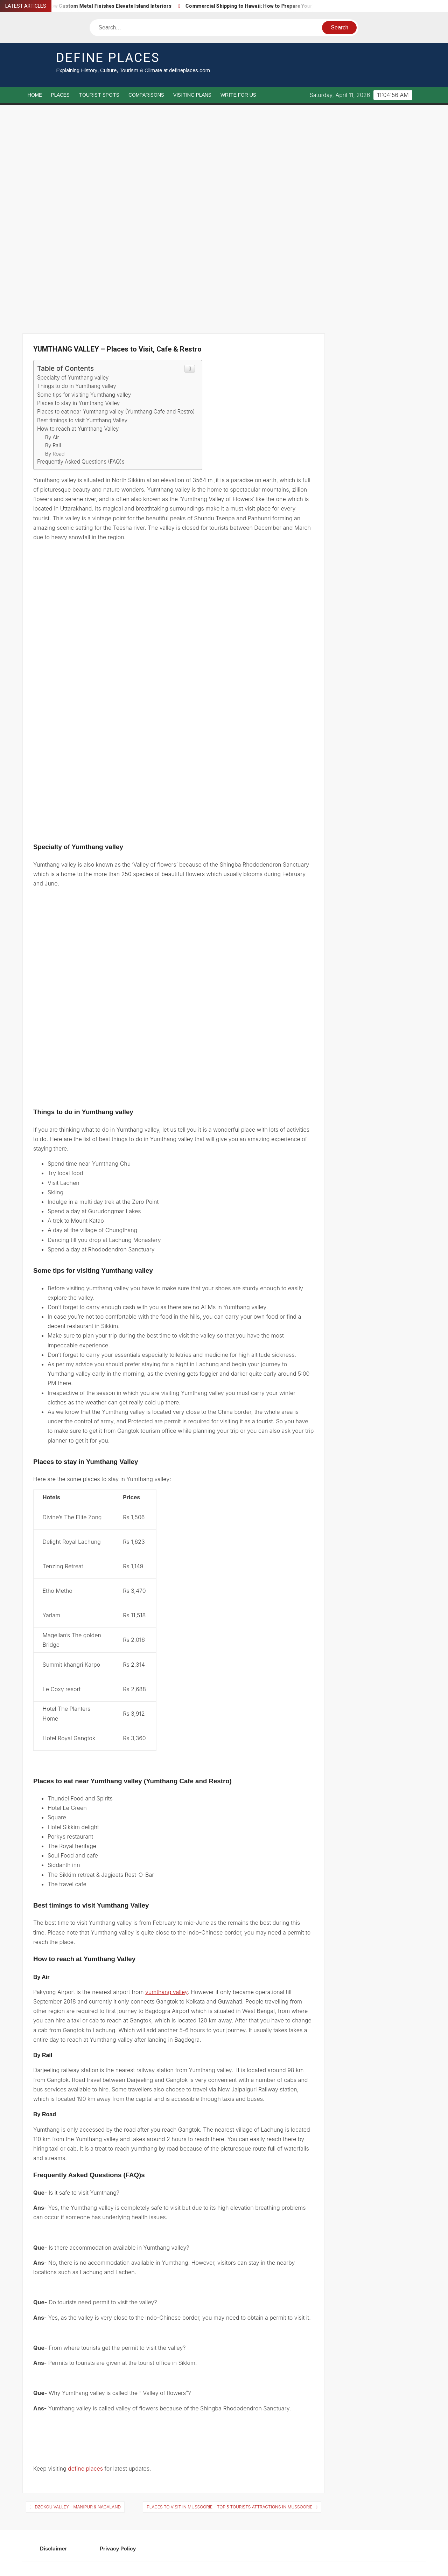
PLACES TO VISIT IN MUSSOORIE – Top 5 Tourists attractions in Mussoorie (229, 2506)
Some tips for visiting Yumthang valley (84, 394)
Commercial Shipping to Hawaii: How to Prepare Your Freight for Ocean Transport (294, 6)
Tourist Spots (99, 95)
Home (35, 95)
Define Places (108, 58)
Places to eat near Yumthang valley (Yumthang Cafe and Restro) (116, 411)
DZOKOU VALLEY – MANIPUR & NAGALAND (78, 2506)
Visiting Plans (192, 95)
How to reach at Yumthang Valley (78, 428)
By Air (52, 437)
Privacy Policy (118, 2548)
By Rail (53, 445)
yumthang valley (166, 1991)
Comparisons (146, 95)
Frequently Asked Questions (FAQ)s (81, 461)
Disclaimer (53, 2548)
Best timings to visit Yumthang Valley (82, 420)
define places (85, 2468)
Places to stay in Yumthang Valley (78, 403)
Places (60, 95)
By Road (55, 454)
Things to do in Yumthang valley (76, 386)
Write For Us (238, 95)
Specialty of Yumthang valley (72, 377)
